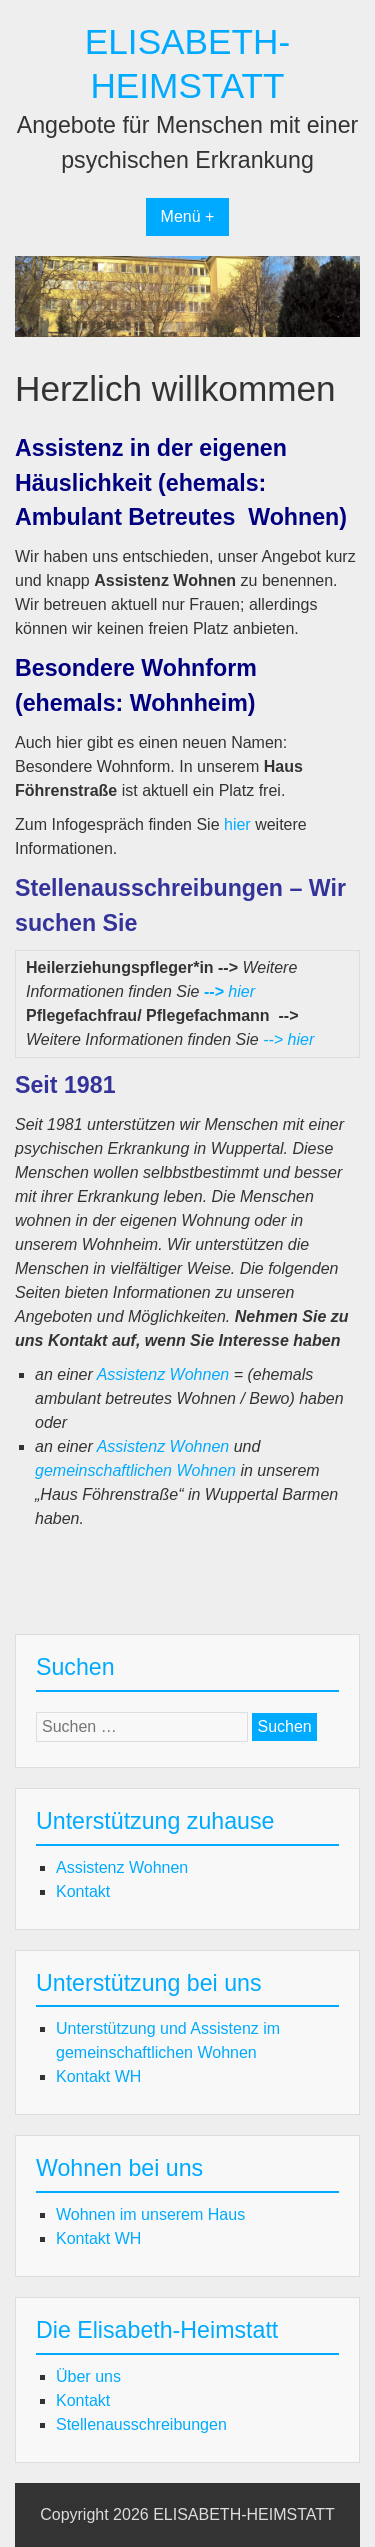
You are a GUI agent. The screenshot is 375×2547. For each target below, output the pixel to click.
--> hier (288, 1039)
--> (214, 991)
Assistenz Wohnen (163, 1374)
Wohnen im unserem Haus (150, 2214)
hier (237, 824)
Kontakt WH (98, 2076)
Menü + (188, 216)
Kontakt (83, 1891)
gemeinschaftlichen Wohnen (135, 1470)
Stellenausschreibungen (141, 2424)
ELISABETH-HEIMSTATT (244, 2514)
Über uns (88, 2376)
